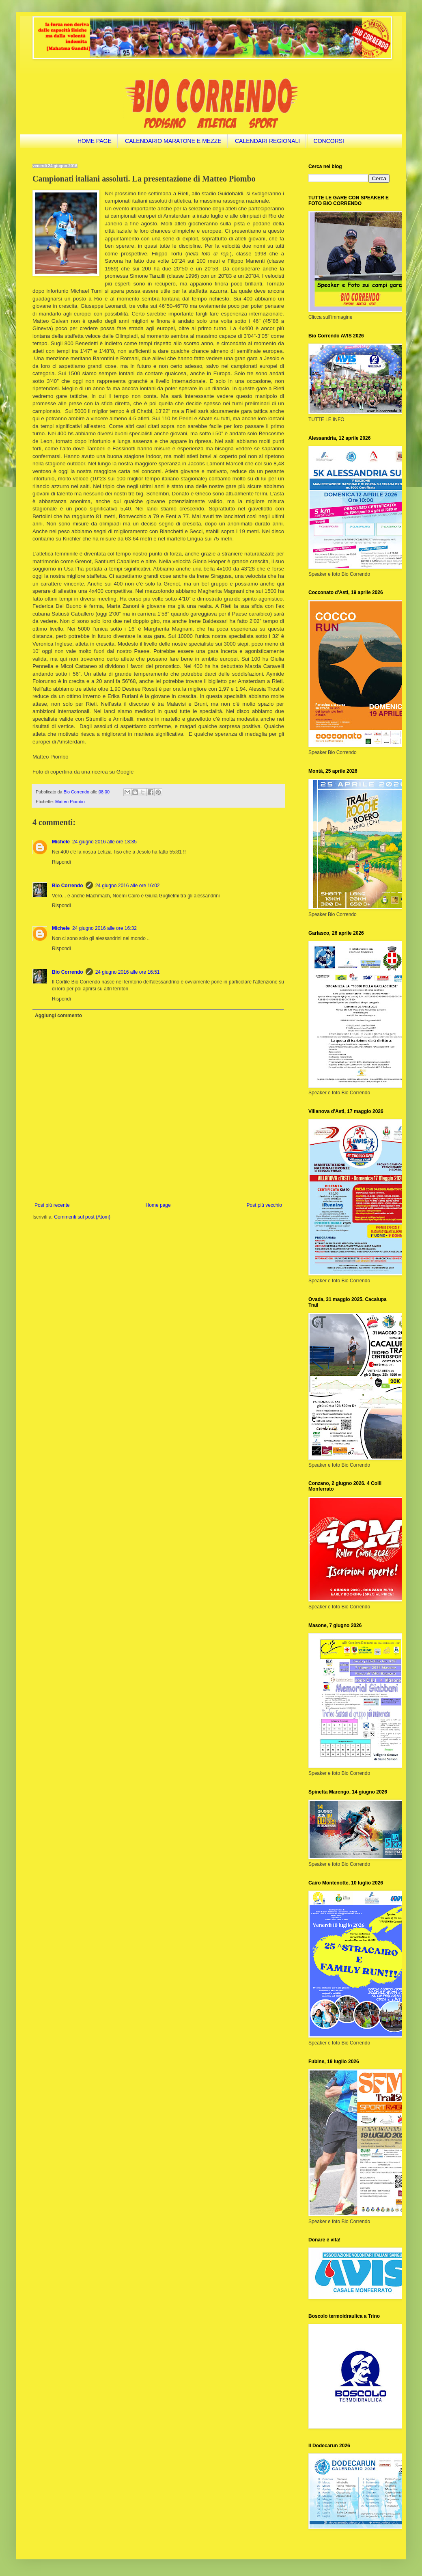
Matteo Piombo (70, 801)
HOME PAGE (95, 141)
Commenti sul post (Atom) (82, 1217)
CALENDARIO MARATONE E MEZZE (173, 141)
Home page (158, 1205)
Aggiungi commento (58, 1015)
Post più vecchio (264, 1205)
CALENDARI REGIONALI (267, 141)
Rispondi (61, 862)
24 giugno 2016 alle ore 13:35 (104, 842)
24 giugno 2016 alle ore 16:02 (127, 885)
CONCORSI (329, 141)
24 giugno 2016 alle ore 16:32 (104, 928)
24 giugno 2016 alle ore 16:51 (127, 972)
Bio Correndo (67, 885)
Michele (61, 842)
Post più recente (52, 1205)
